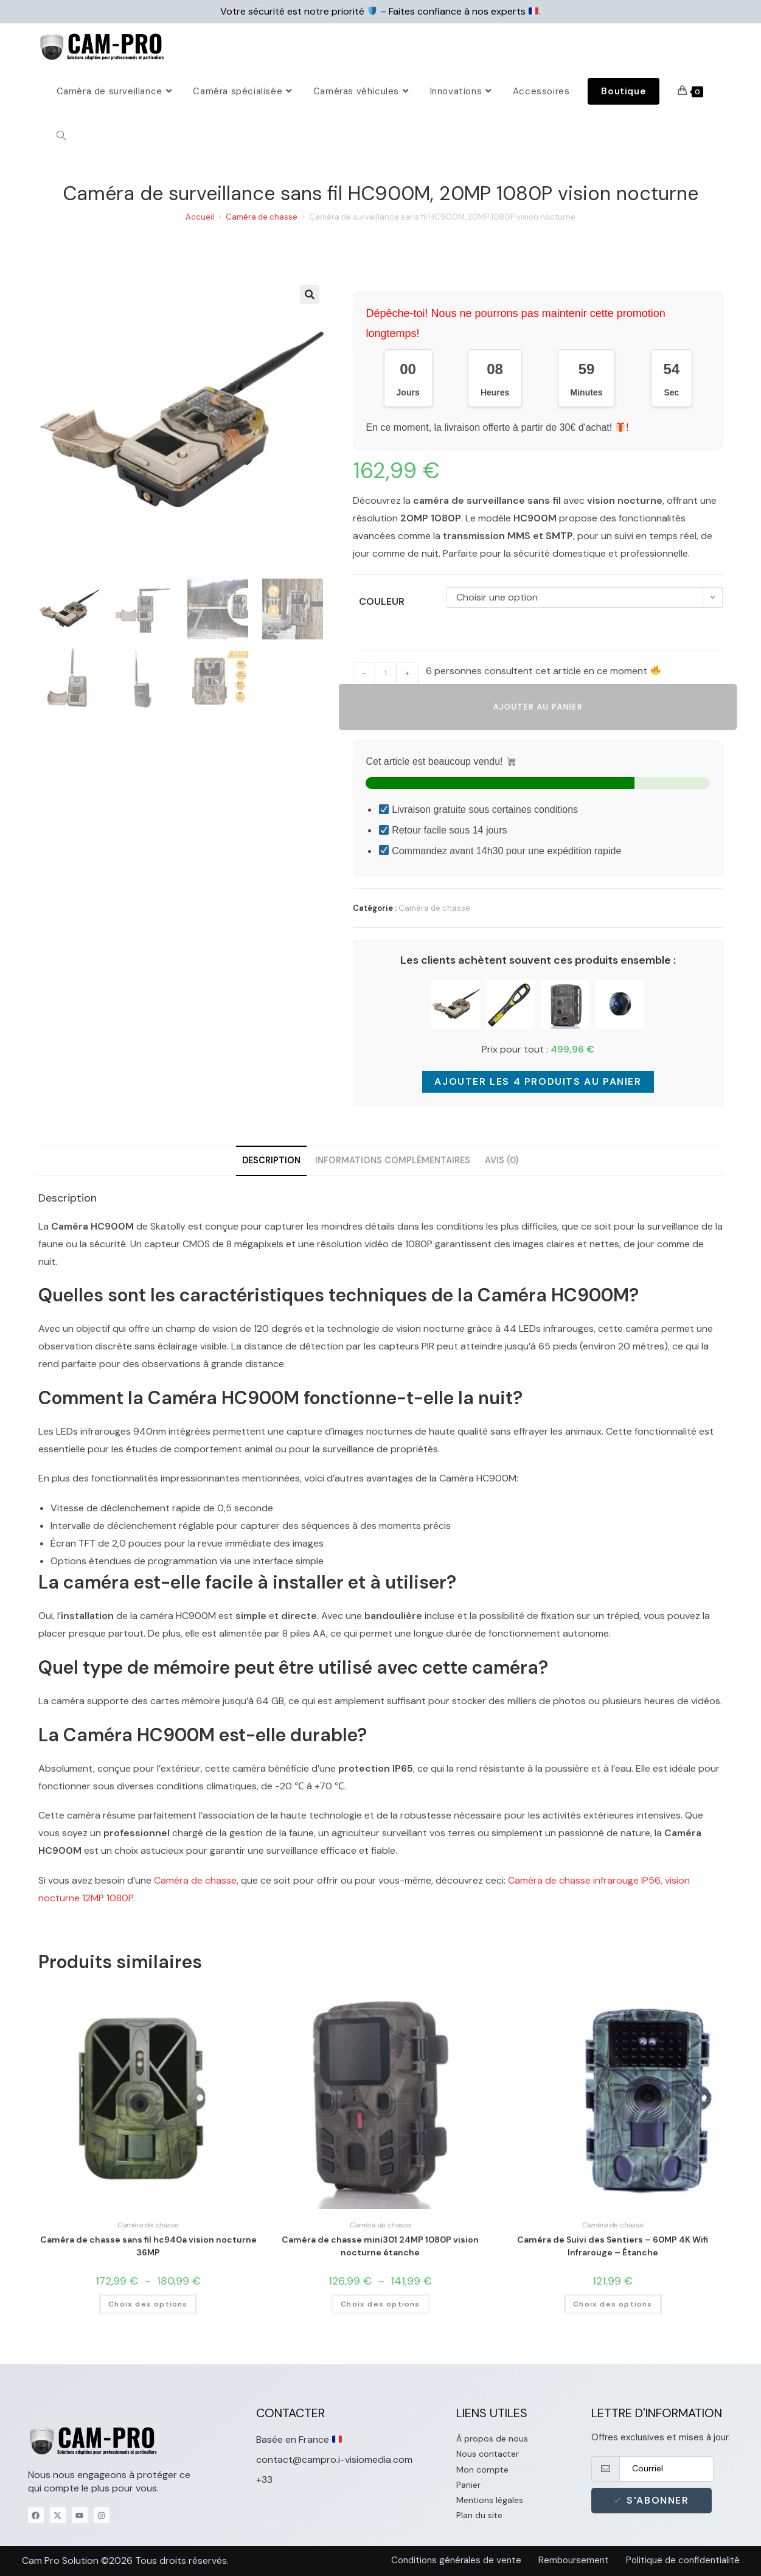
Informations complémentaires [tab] (392, 1160)
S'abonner (651, 2500)
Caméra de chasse (261, 217)
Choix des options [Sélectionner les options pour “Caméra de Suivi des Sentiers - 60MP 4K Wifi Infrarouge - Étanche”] (612, 2304)
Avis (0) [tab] (501, 1160)
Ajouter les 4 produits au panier (537, 1081)
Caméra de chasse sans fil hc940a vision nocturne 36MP (148, 2246)
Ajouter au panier (538, 707)
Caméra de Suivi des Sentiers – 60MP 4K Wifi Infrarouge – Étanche (612, 2246)
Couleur (382, 601)
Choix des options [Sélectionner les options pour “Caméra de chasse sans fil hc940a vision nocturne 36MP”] (147, 2304)
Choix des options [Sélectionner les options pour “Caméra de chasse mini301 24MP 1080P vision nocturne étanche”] (380, 2304)
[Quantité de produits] (386, 673)
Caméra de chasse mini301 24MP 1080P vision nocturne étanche (380, 2246)
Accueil (200, 217)
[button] (309, 294)
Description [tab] (271, 1160)
